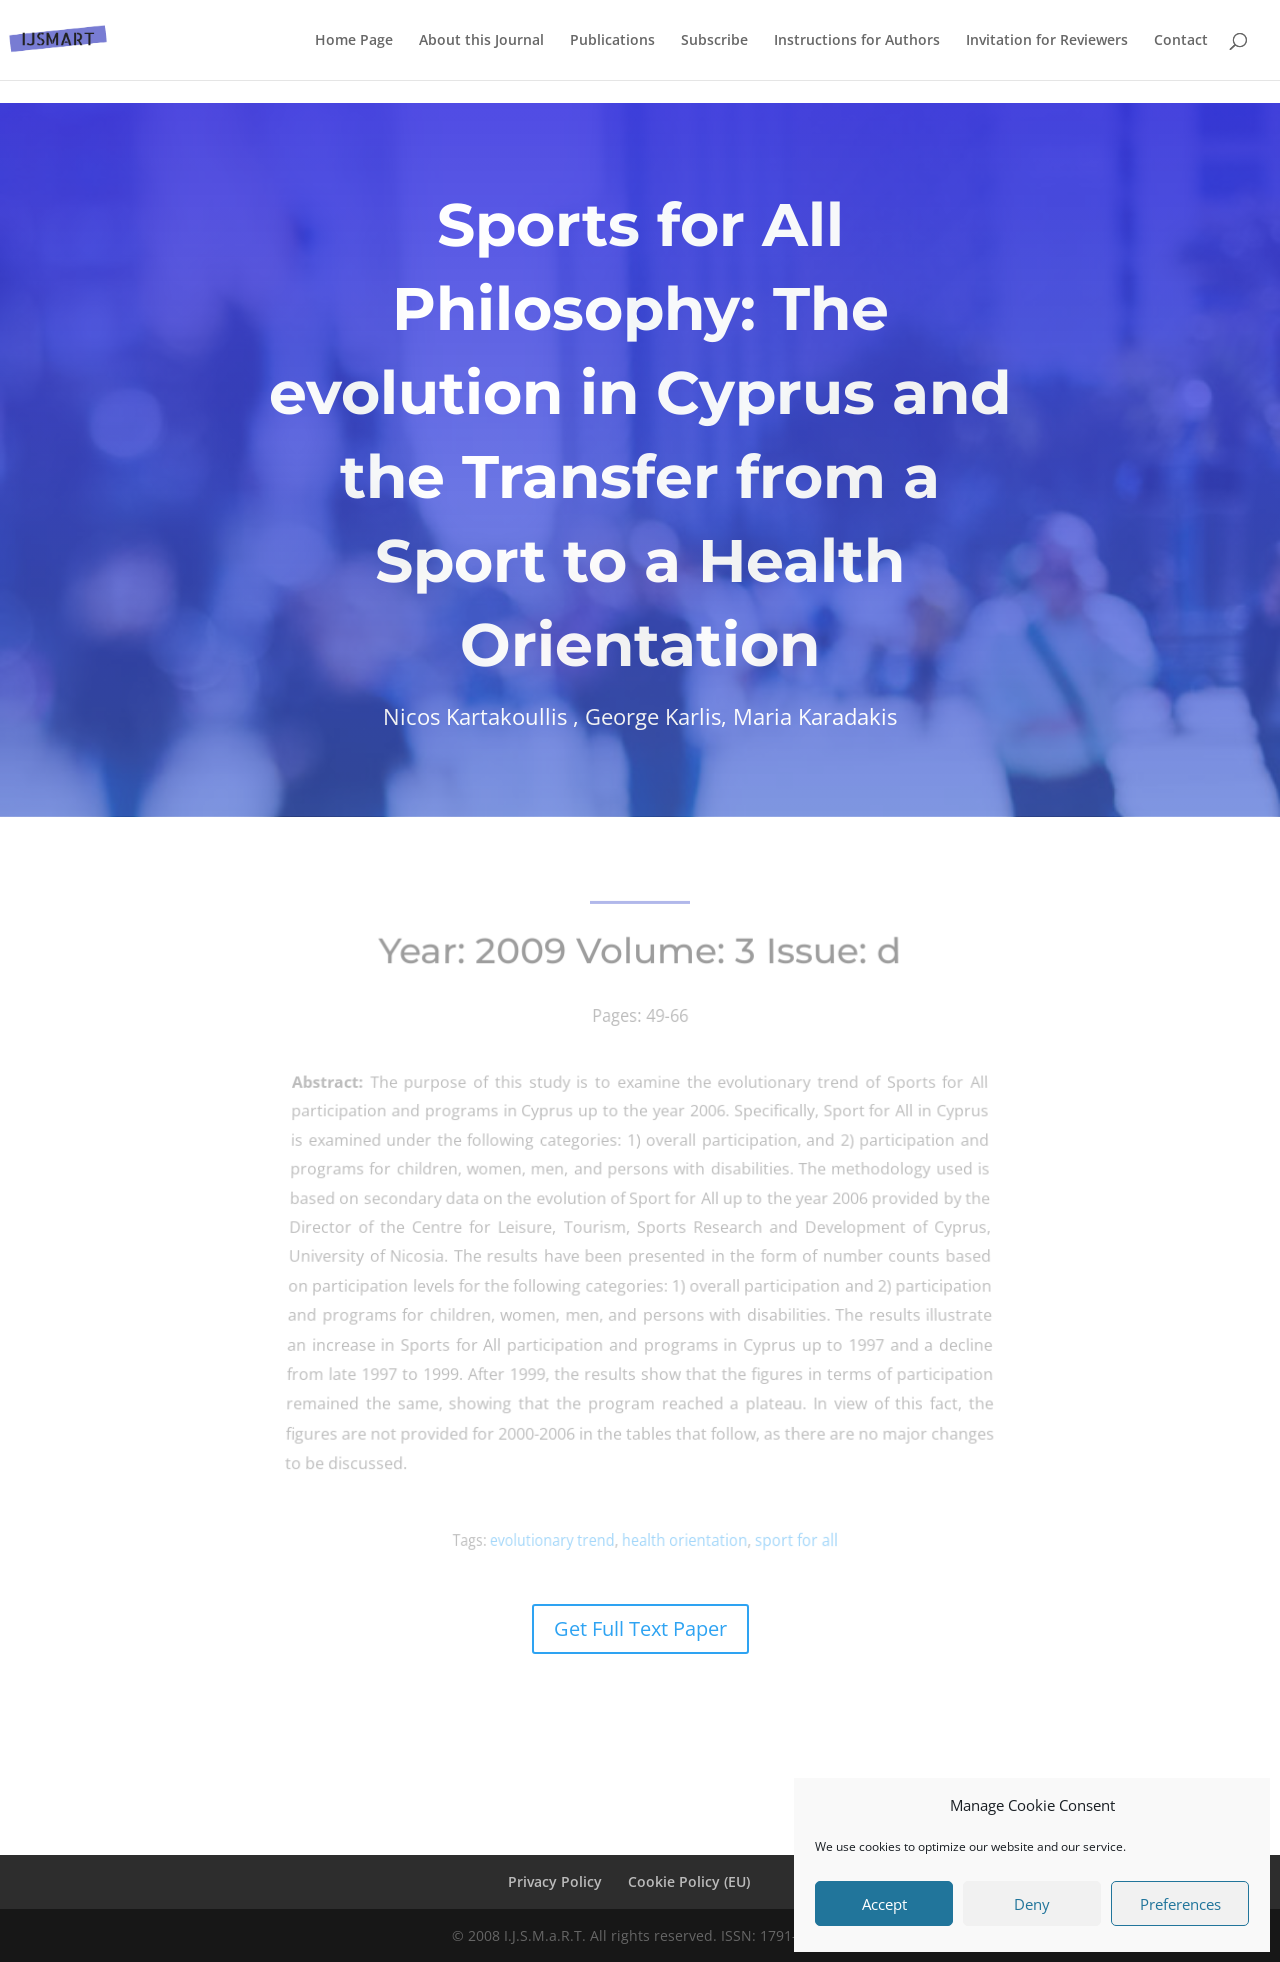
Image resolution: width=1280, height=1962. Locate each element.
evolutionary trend (563, 1540)
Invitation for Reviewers (1047, 41)
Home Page (354, 41)
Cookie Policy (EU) (689, 1881)
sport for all (781, 1540)
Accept (884, 1904)
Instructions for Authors (857, 41)
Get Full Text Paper (640, 1628)
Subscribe (714, 41)
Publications (612, 41)
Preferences (1180, 1904)
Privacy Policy (555, 1881)
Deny (1032, 1904)
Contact (1181, 41)
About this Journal (481, 41)
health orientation (680, 1540)
